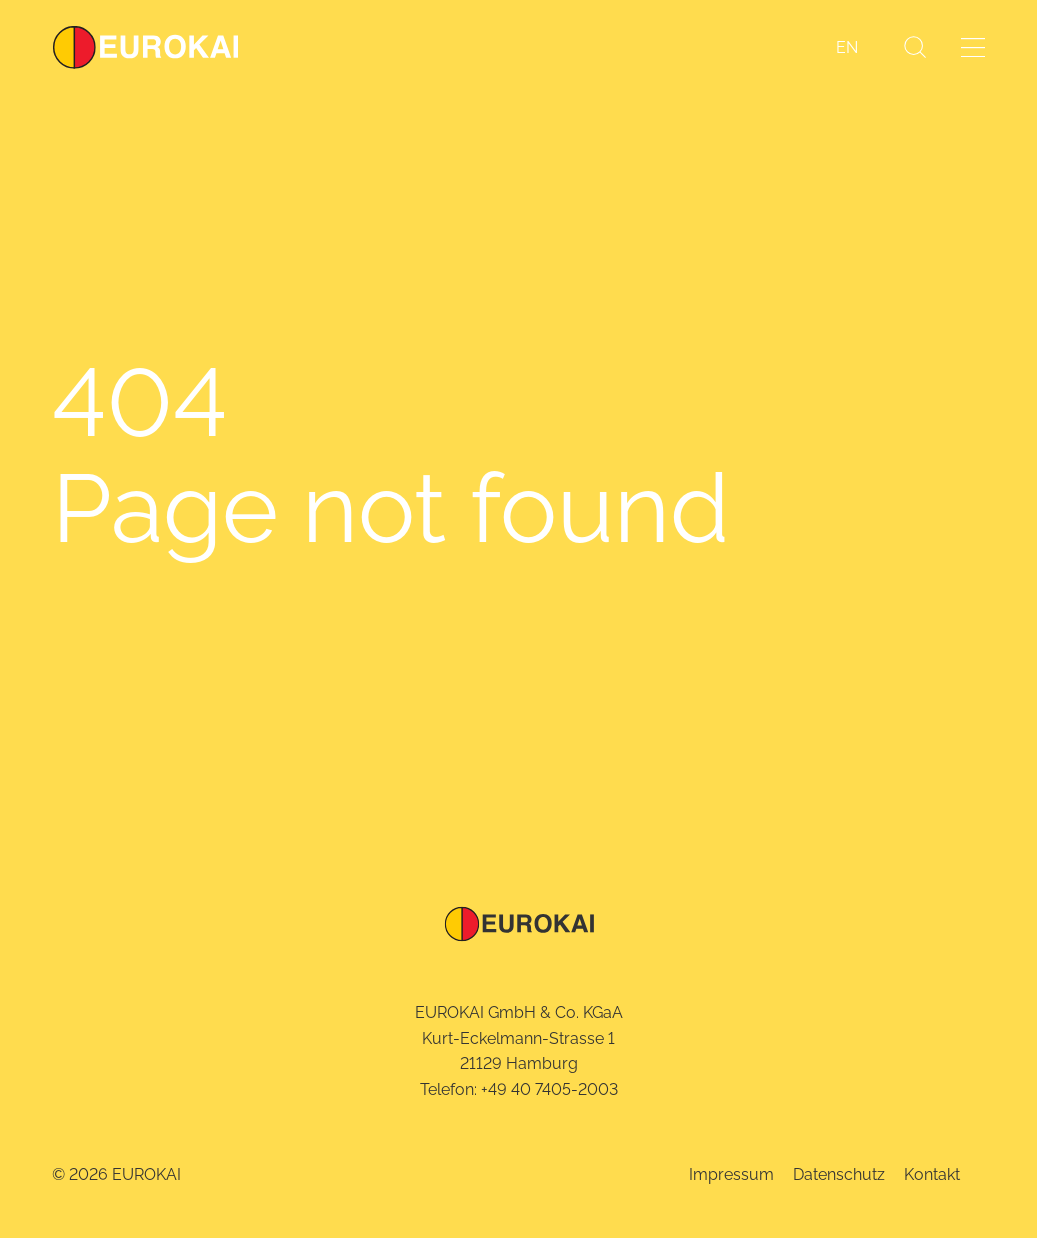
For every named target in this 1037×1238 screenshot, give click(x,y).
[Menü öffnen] (973, 47)
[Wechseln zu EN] (847, 48)
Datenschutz (839, 1174)
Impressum (731, 1174)
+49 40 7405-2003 (549, 1089)
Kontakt (932, 1174)
